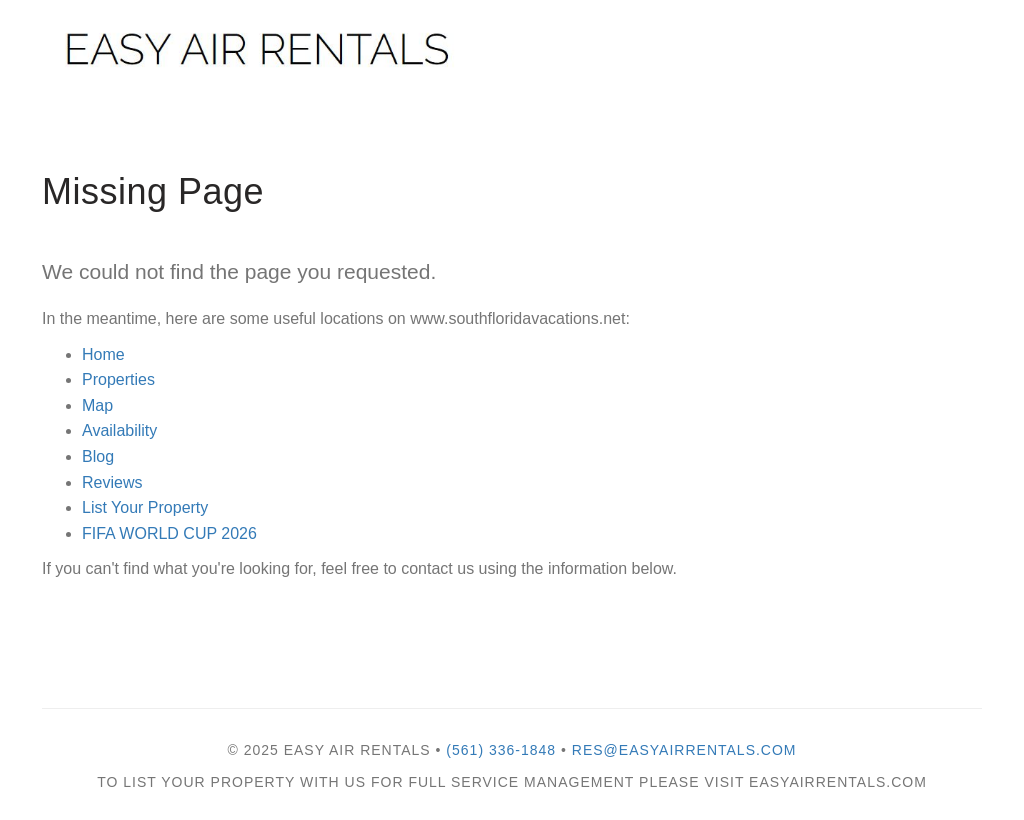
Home (103, 354)
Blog (98, 456)
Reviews (112, 482)
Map (97, 405)
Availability (119, 430)
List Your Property (145, 507)
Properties (118, 379)
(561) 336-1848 (501, 750)
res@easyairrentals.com (684, 750)
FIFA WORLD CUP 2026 (169, 533)
